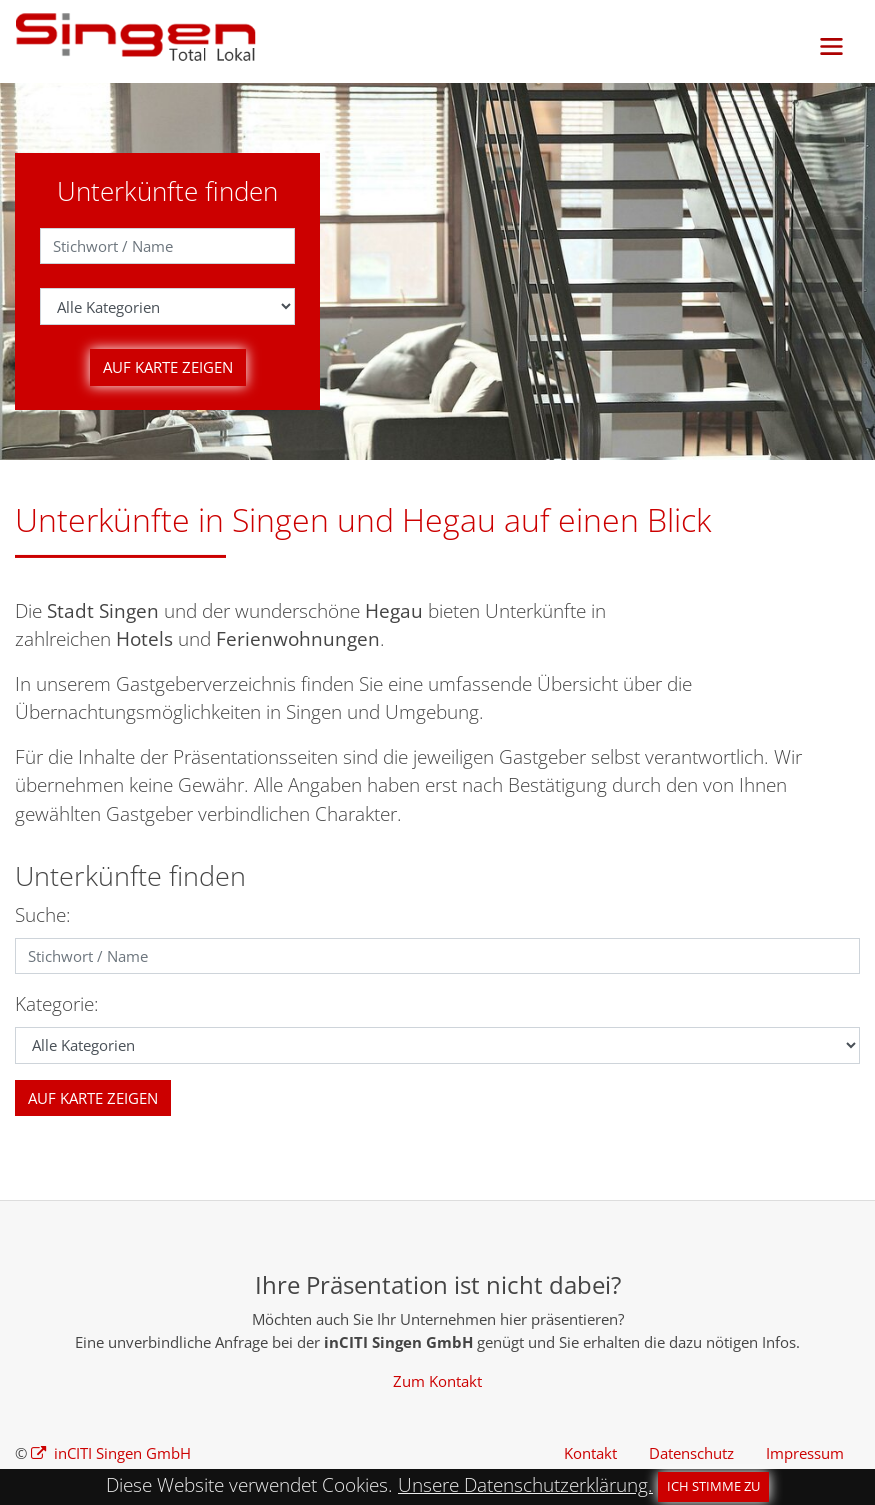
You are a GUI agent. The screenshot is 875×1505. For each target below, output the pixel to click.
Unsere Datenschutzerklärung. (525, 1485)
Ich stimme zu (713, 1486)
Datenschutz (691, 1453)
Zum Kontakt (437, 1381)
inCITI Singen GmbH (120, 1453)
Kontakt (590, 1453)
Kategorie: (57, 1004)
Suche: (43, 915)
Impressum (805, 1453)
